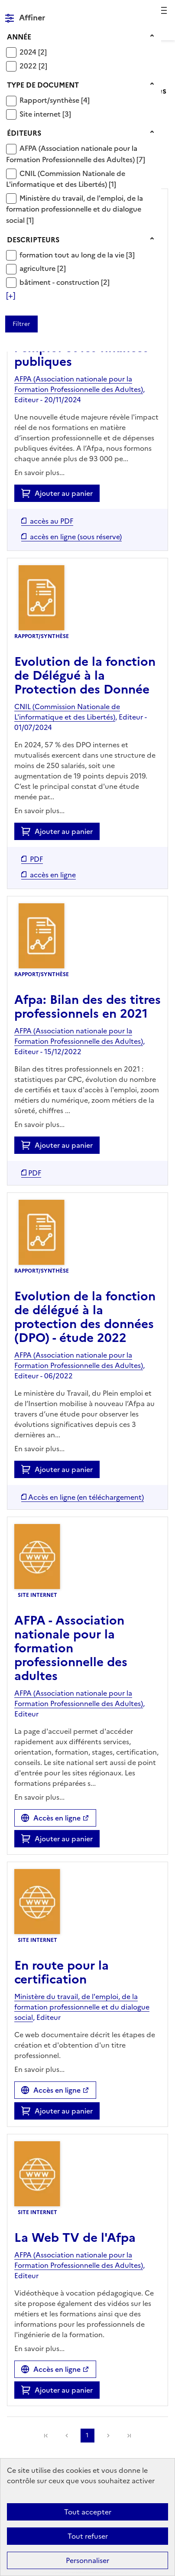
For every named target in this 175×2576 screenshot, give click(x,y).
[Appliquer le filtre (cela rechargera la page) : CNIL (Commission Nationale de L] (65, 178)
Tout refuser (88, 2536)
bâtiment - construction (60, 282)
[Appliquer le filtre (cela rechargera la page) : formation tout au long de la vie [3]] (77, 255)
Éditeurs (24, 133)
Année (19, 37)
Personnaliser (87, 2560)
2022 (29, 66)
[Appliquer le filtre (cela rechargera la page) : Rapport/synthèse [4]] (54, 100)
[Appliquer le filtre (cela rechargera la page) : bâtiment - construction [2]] (64, 282)
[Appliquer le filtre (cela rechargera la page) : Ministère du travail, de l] (74, 209)
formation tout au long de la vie (72, 255)
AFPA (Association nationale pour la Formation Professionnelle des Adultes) (71, 154)
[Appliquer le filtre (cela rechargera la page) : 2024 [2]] (33, 52)
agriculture (38, 268)
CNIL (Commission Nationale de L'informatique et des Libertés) (65, 179)
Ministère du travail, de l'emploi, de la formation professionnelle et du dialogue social (74, 209)
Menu (163, 10)
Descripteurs (33, 239)
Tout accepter (87, 2512)
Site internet (40, 114)
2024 (28, 52)
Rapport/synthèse (50, 100)
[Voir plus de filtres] (10, 295)
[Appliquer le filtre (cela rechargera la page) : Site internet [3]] (45, 114)
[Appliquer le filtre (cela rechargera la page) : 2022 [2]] (33, 66)
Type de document (43, 85)
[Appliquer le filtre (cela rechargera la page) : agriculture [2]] (42, 268)
